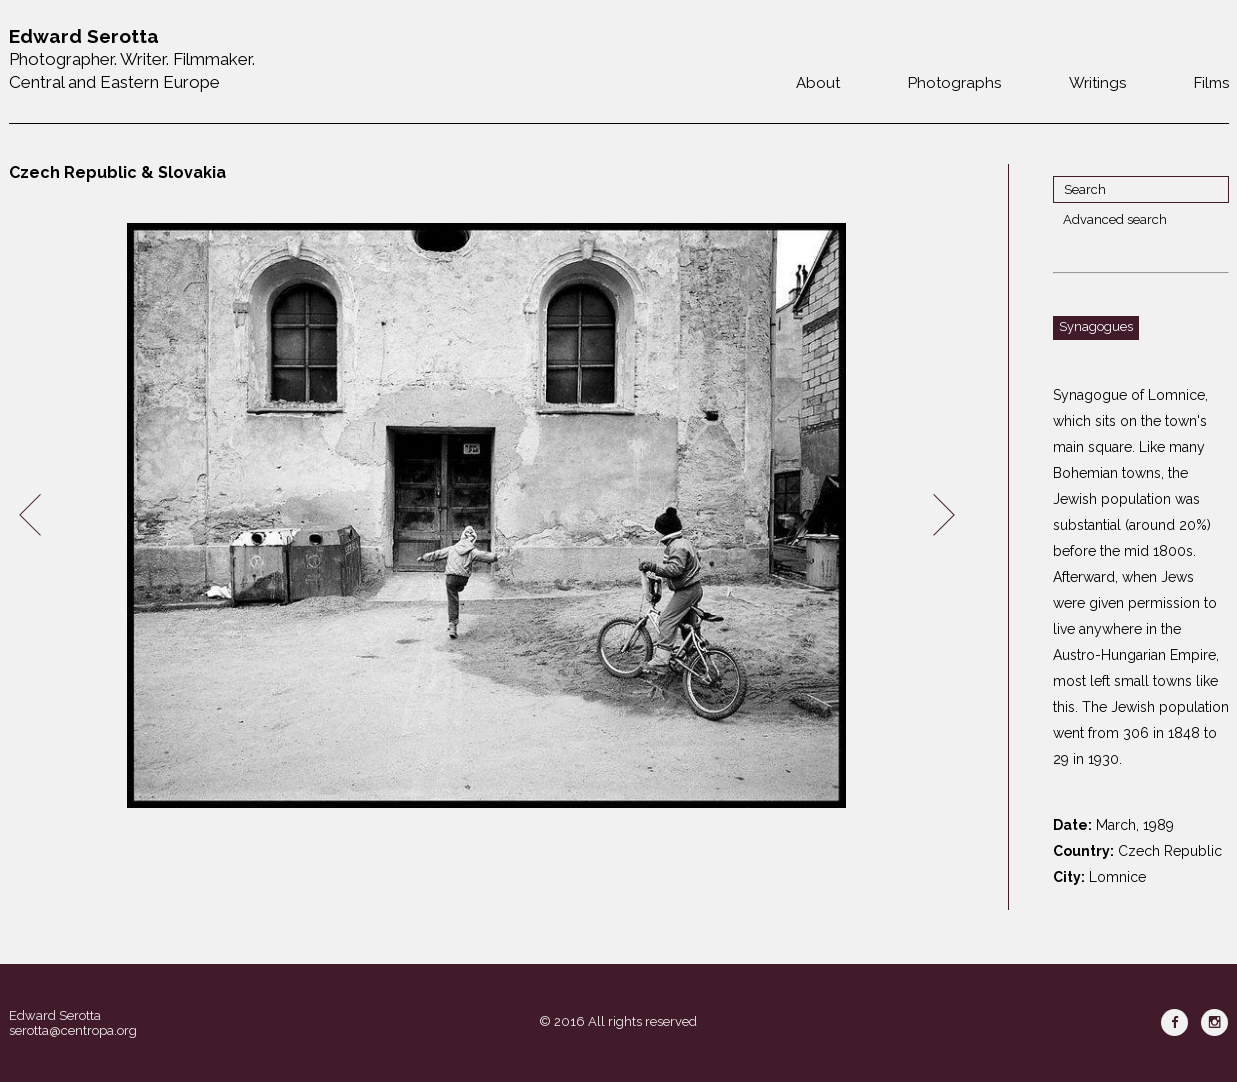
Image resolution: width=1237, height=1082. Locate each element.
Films (1211, 83)
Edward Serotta (55, 1015)
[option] (487, 515)
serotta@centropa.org (73, 1030)
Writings (1097, 83)
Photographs (954, 83)
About (818, 83)
